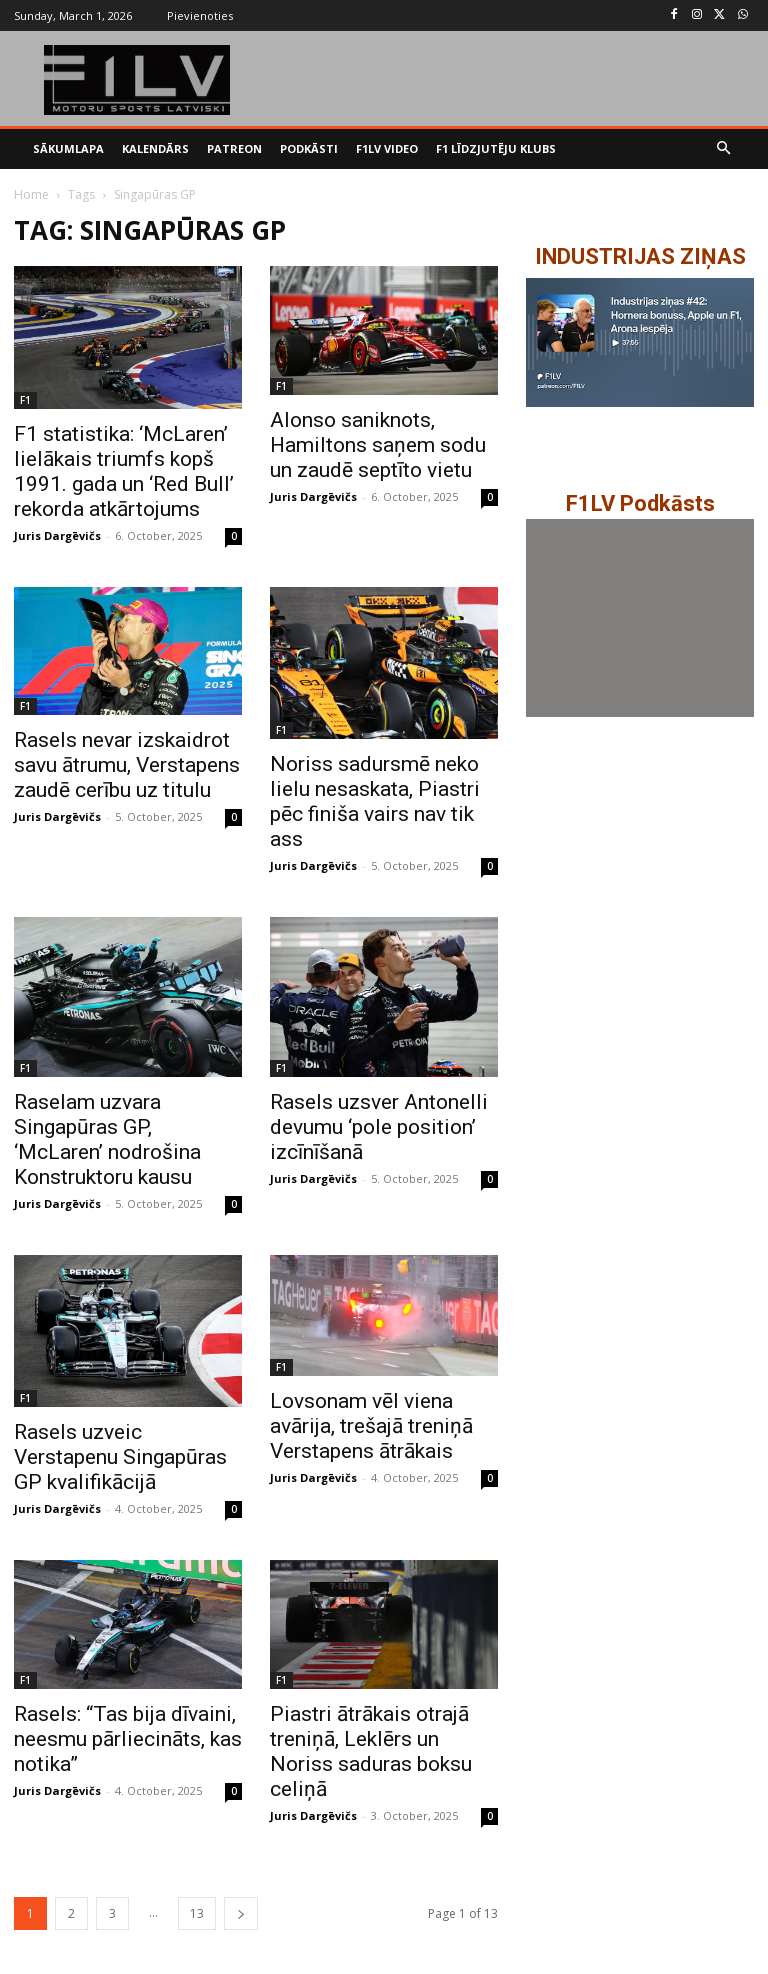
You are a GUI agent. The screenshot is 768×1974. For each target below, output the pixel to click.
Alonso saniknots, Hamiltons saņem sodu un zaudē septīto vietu (378, 445)
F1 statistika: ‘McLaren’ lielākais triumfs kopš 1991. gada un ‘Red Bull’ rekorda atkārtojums (124, 471)
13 (197, 1913)
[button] (724, 149)
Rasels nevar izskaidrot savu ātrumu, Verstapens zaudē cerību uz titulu (127, 765)
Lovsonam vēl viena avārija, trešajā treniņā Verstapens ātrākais (371, 1426)
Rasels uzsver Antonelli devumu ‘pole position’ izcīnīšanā (379, 1127)
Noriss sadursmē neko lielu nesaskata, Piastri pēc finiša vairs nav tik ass (375, 801)
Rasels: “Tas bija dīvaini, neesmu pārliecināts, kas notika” (128, 1739)
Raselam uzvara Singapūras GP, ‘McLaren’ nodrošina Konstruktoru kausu (107, 1139)
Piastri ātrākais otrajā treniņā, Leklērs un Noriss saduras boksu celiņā (371, 1751)
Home (31, 194)
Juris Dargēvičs (57, 535)
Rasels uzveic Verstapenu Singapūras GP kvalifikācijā (120, 1457)
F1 (25, 400)
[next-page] (241, 1913)
